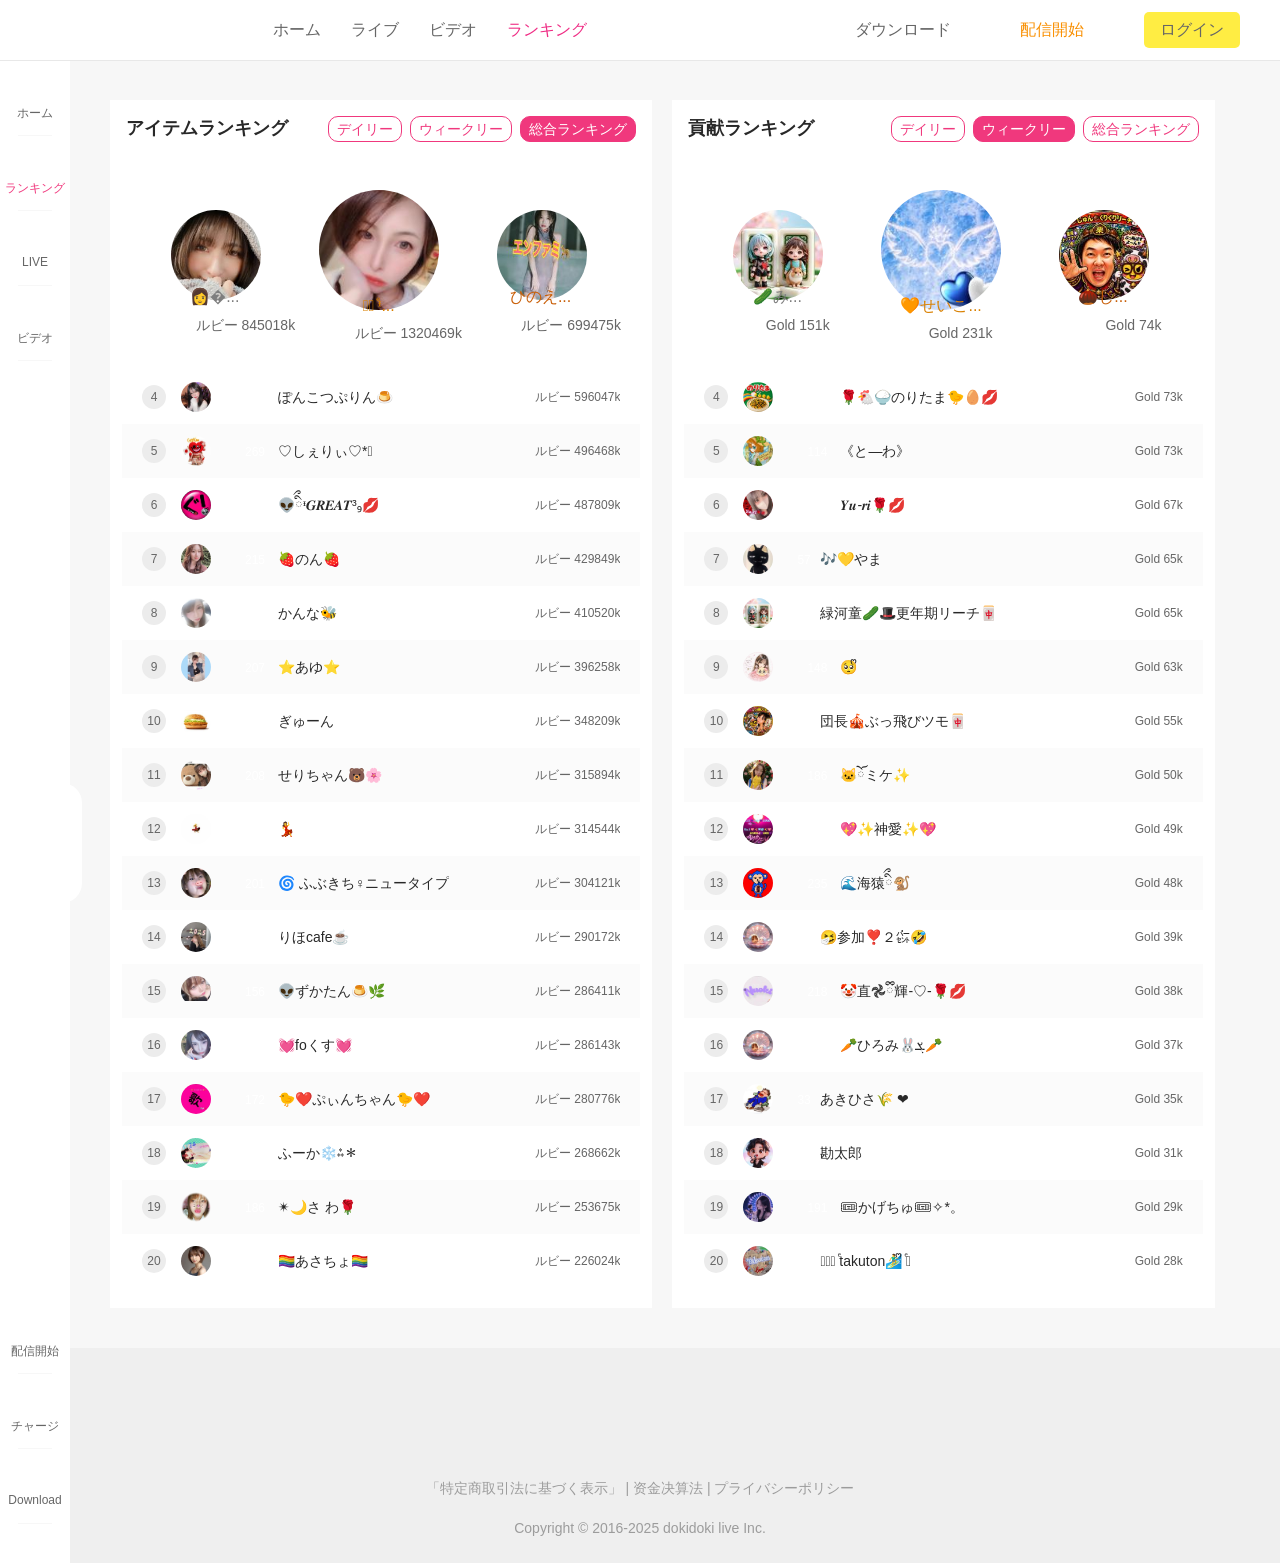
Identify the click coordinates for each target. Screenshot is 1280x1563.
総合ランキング (578, 129)
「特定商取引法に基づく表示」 (524, 1488)
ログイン (1192, 29)
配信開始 (1038, 30)
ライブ (375, 29)
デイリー (365, 129)
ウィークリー (461, 129)
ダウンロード (903, 29)
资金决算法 (668, 1488)
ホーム (297, 29)
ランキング (547, 29)
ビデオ (453, 29)
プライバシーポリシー (784, 1488)
